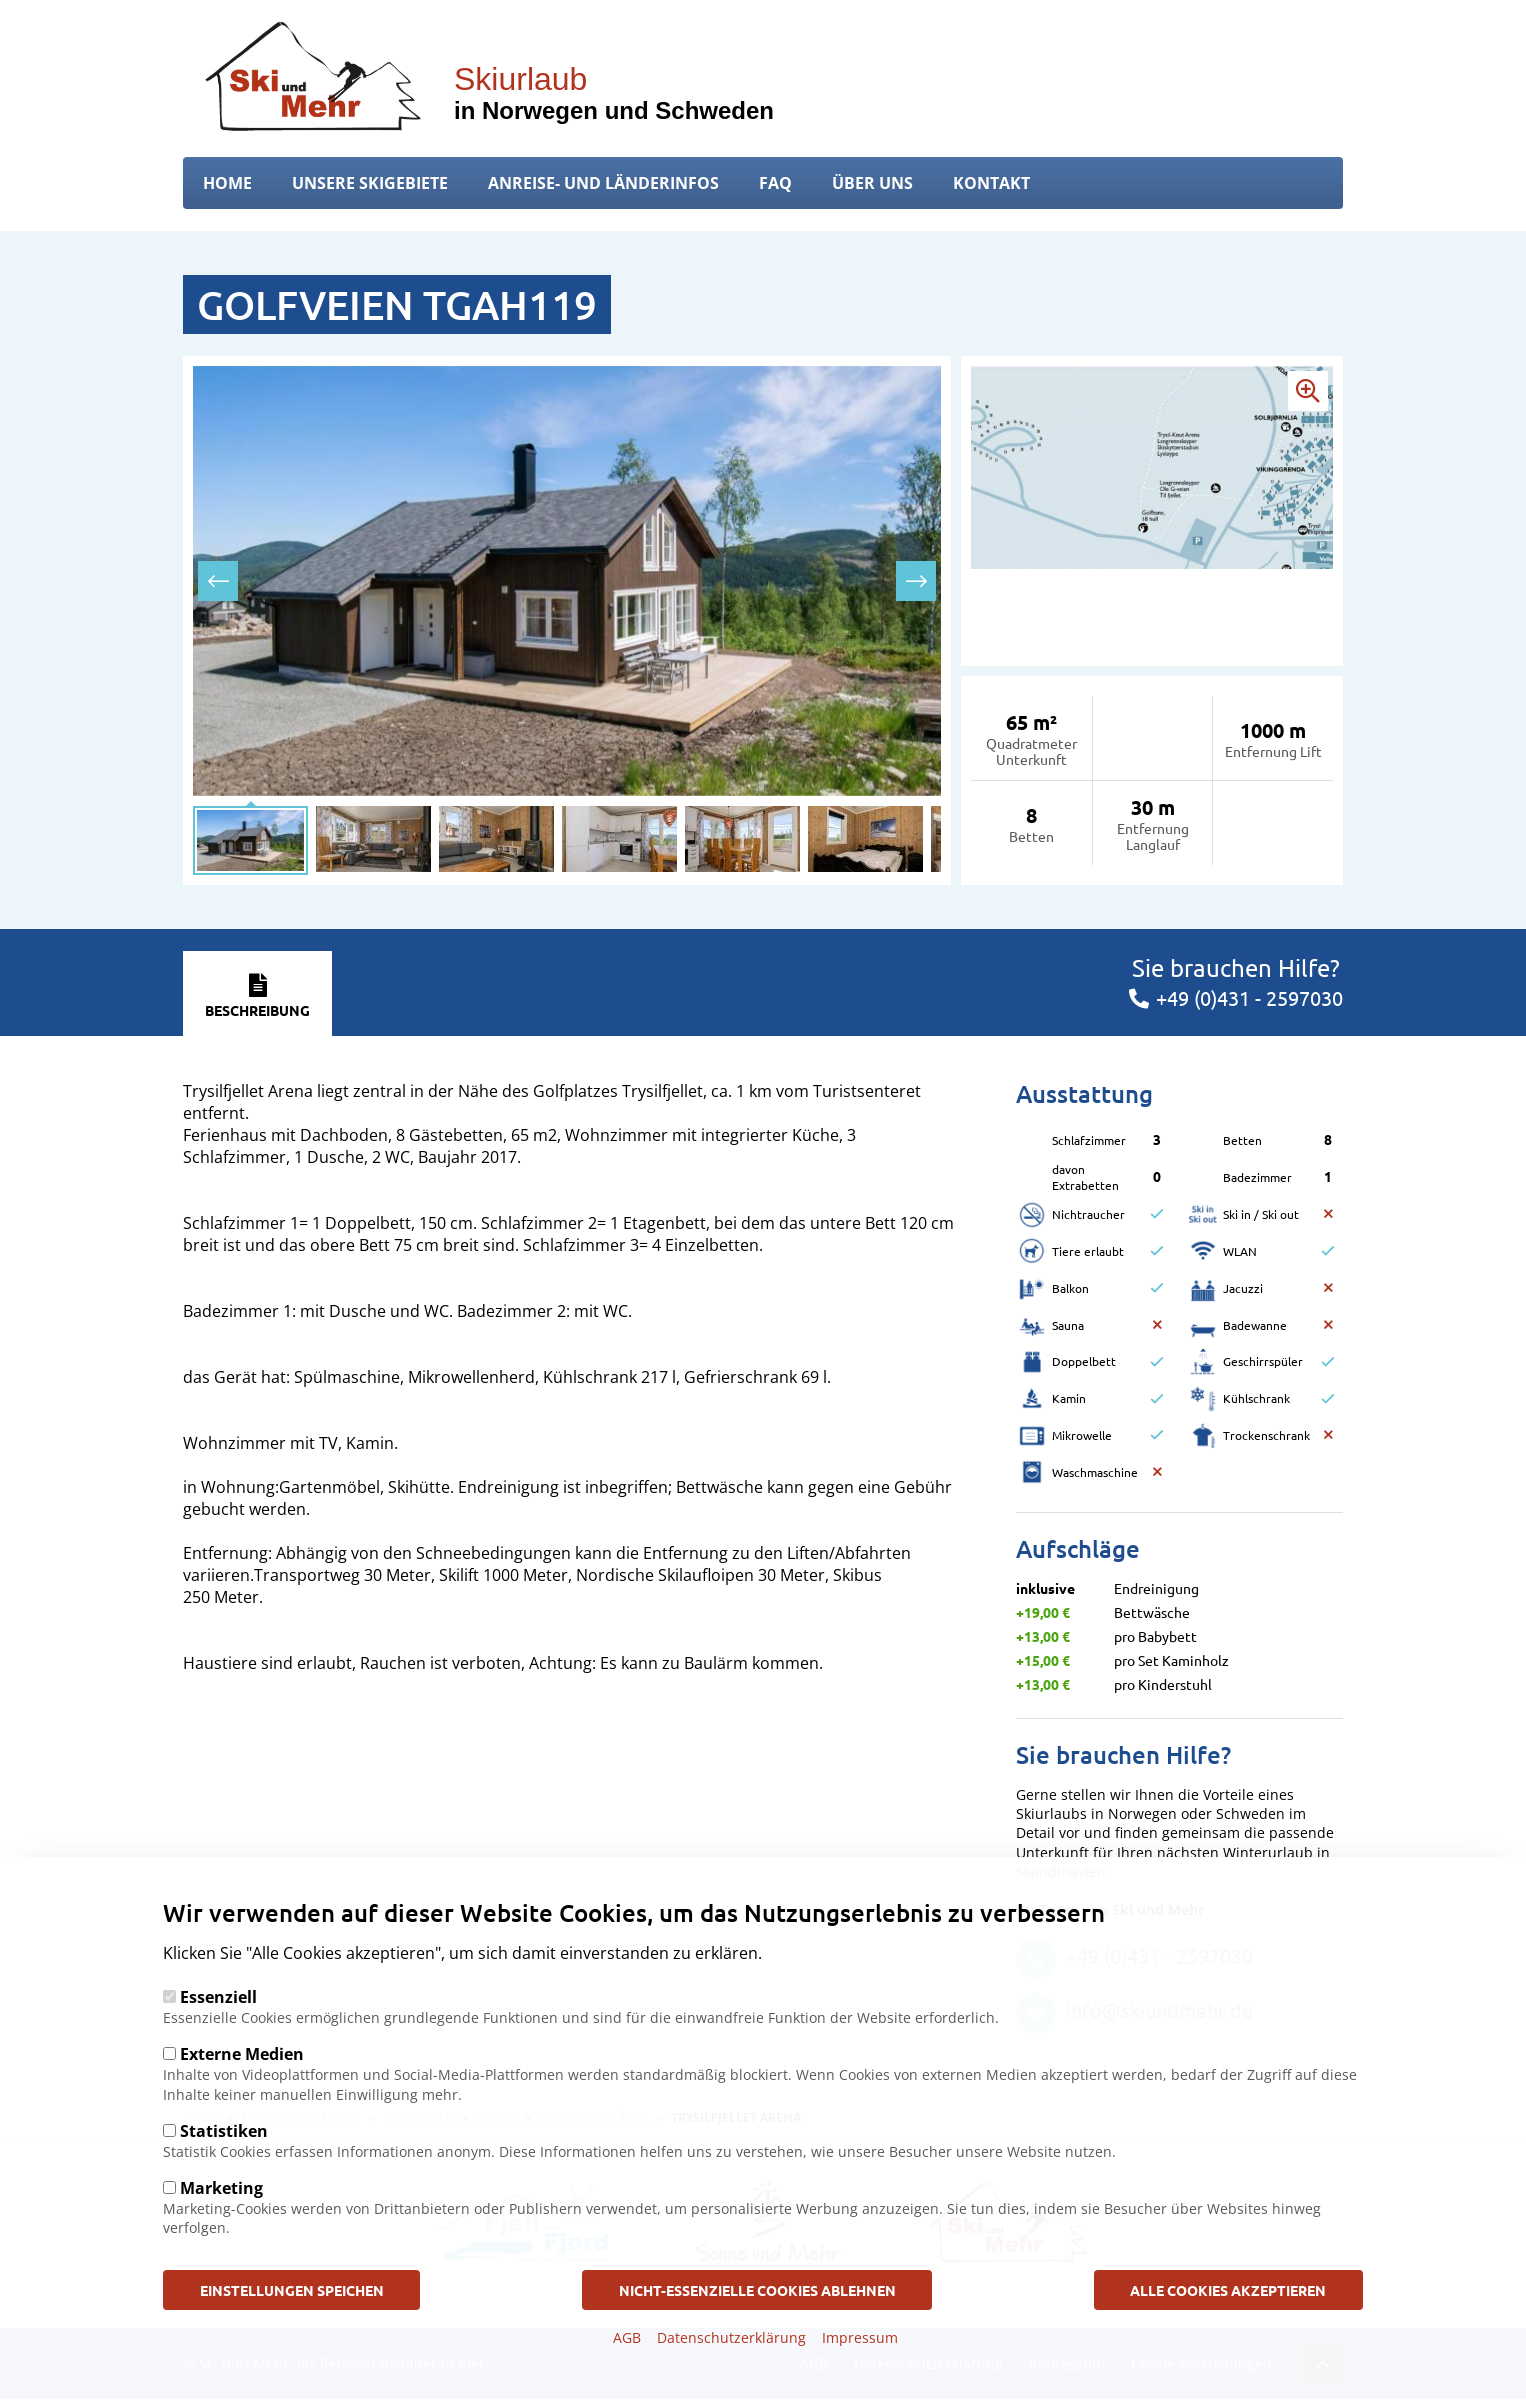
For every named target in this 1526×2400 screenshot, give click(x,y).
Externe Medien (242, 2054)
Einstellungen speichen (295, 2289)
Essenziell (218, 1997)
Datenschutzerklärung (731, 2337)
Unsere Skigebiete (370, 183)
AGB (627, 2337)
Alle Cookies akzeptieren (1226, 2289)
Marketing (221, 2188)
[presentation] (218, 581)
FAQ (775, 183)
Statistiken (224, 2131)
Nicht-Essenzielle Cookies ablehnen (757, 2289)
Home (227, 183)
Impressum (860, 2337)
